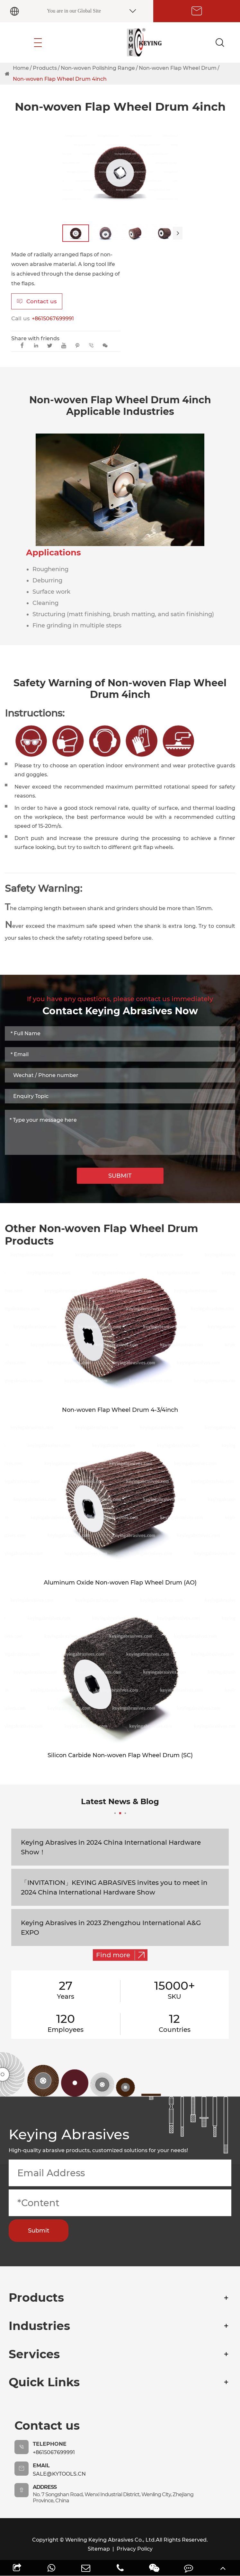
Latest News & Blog (120, 1805)
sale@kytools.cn (59, 2474)
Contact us (37, 301)
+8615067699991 (53, 318)
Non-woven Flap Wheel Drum (178, 68)
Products (45, 68)
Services (34, 2354)
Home (21, 68)
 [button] (177, 233)
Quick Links (44, 2382)
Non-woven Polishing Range (98, 68)
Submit (38, 2230)
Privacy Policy (135, 2549)
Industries (39, 2326)
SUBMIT (120, 1175)
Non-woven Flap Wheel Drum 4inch (60, 79)
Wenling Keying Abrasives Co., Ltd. (110, 2540)
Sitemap (99, 2549)
